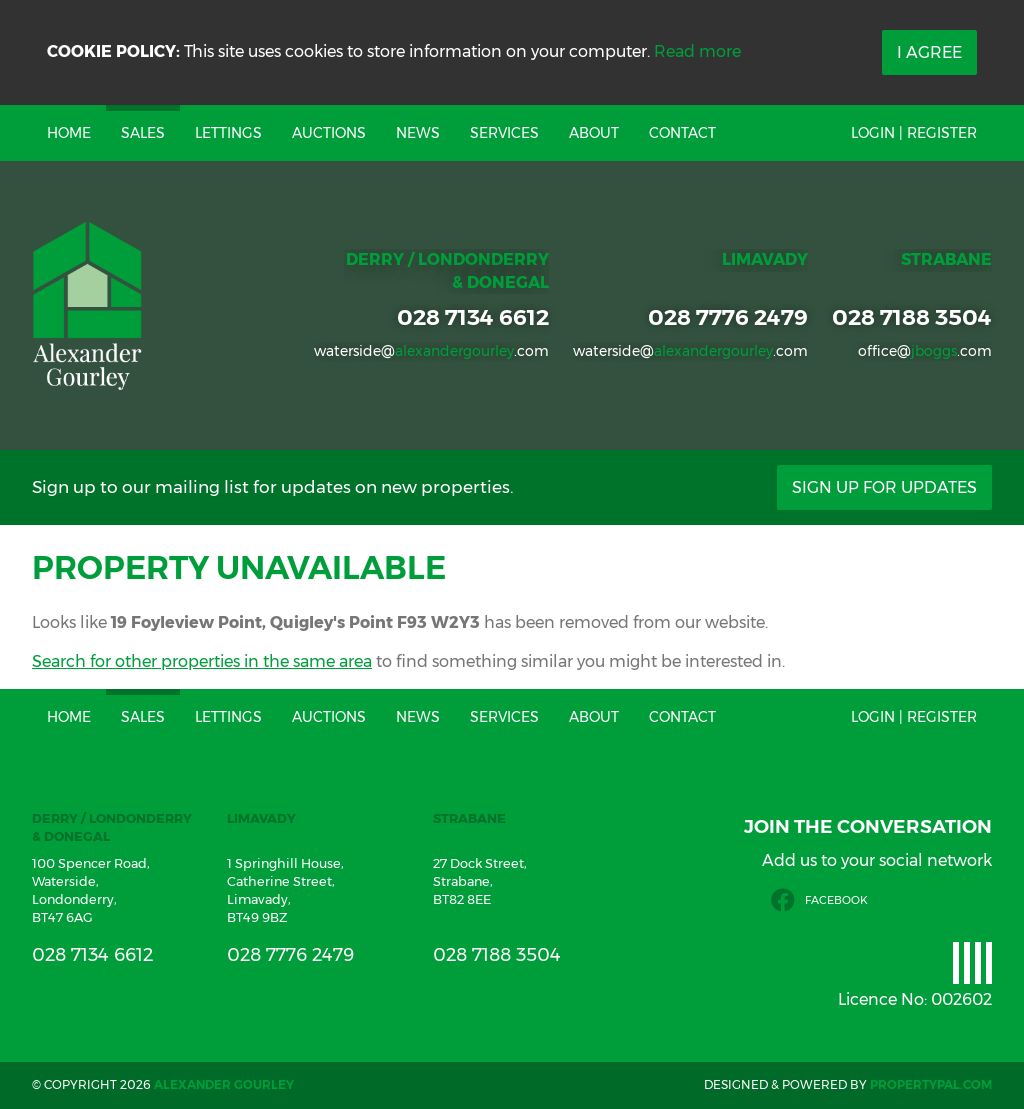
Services (504, 133)
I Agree (929, 52)
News (418, 133)
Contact (682, 133)
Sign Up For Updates (884, 487)
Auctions (329, 133)
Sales (143, 133)
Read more (697, 51)
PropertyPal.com (931, 1084)
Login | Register (914, 133)
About (594, 133)
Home (69, 133)
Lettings (228, 133)
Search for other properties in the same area (202, 661)
